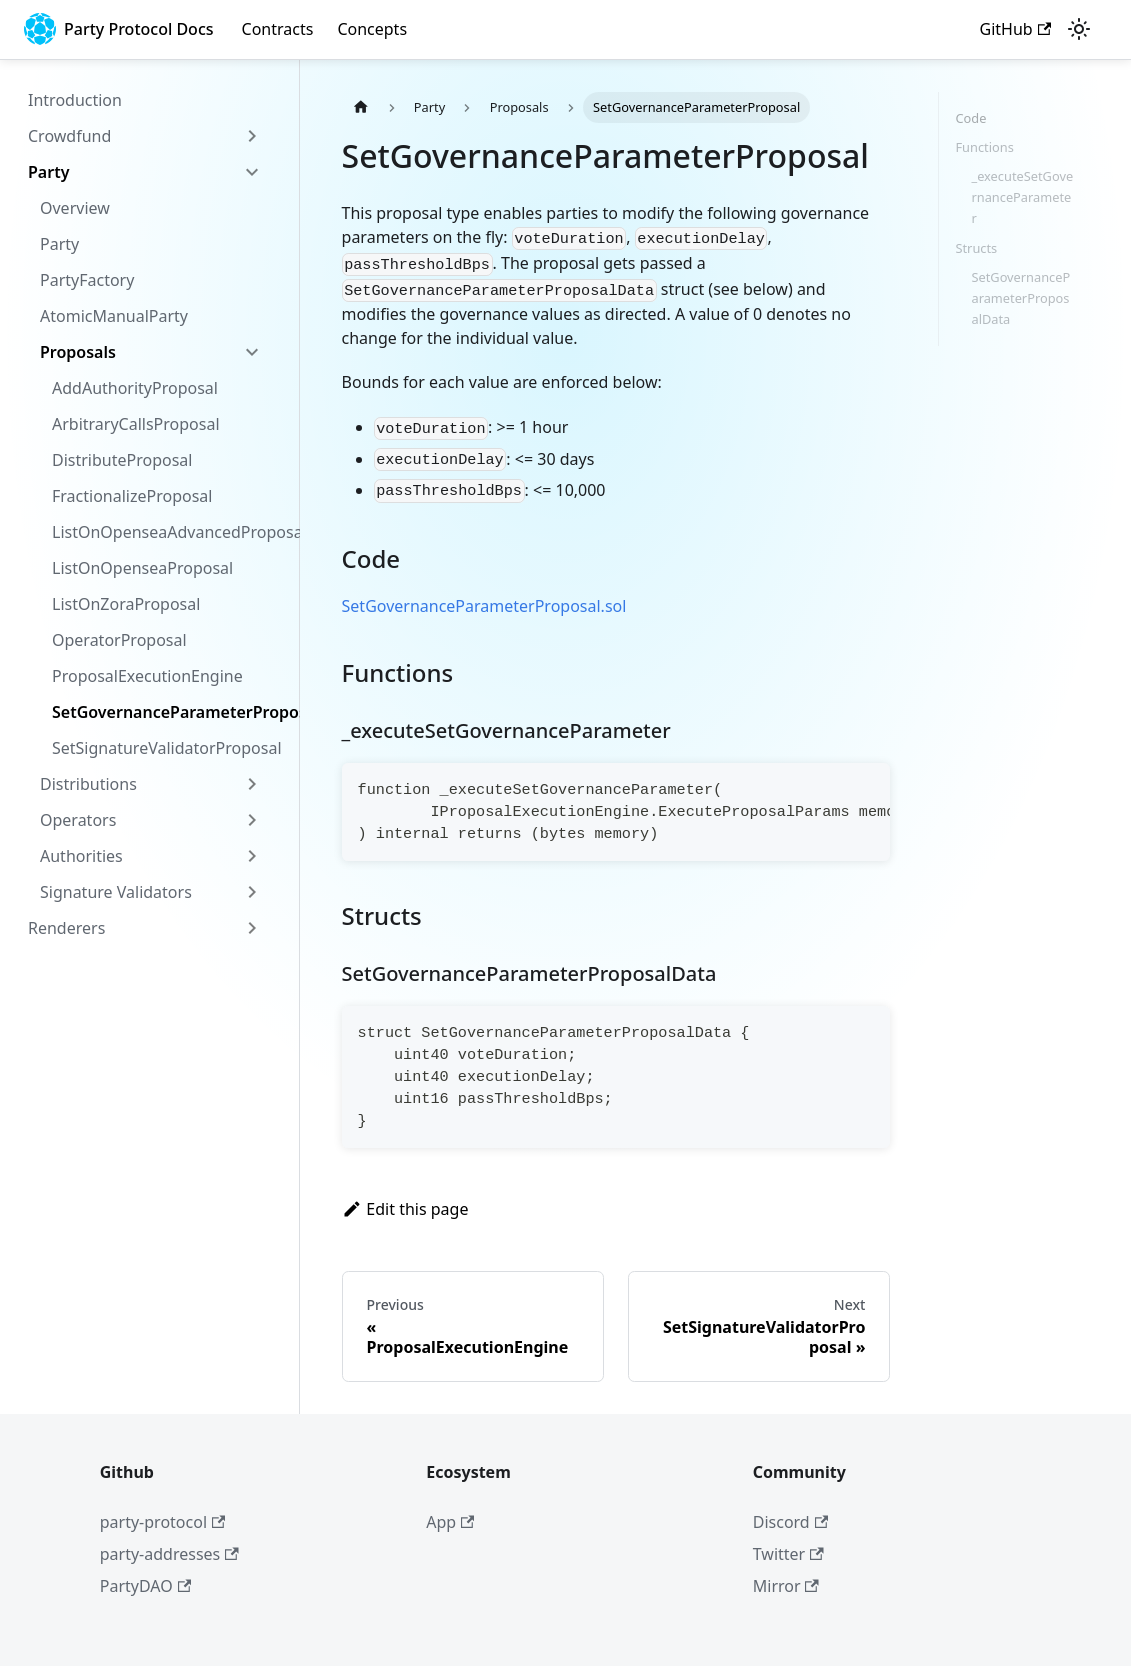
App (450, 1522)
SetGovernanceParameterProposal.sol (484, 606)
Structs (976, 248)
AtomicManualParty (114, 316)
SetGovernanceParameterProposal (163, 712)
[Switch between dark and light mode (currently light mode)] (1079, 29)
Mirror (786, 1586)
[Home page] (361, 107)
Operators (78, 820)
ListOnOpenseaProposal (142, 568)
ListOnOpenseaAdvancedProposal (163, 532)
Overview (75, 208)
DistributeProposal (122, 460)
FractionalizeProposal (132, 496)
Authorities (81, 856)
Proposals (78, 352)
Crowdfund (69, 136)
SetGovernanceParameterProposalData (1020, 298)
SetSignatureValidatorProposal (163, 748)
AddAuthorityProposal (135, 388)
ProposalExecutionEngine (147, 676)
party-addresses (169, 1554)
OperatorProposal (119, 640)
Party (48, 172)
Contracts (278, 29)
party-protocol (163, 1522)
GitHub (1015, 29)
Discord (790, 1522)
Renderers (66, 928)
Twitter (788, 1554)
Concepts (372, 29)
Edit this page (405, 1209)
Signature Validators (116, 892)
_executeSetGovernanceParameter (1022, 197)
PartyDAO (145, 1586)
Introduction (75, 100)
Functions (984, 147)
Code (970, 118)
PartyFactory (87, 280)
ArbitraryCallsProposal (136, 424)
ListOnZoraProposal (126, 604)
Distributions (88, 784)
